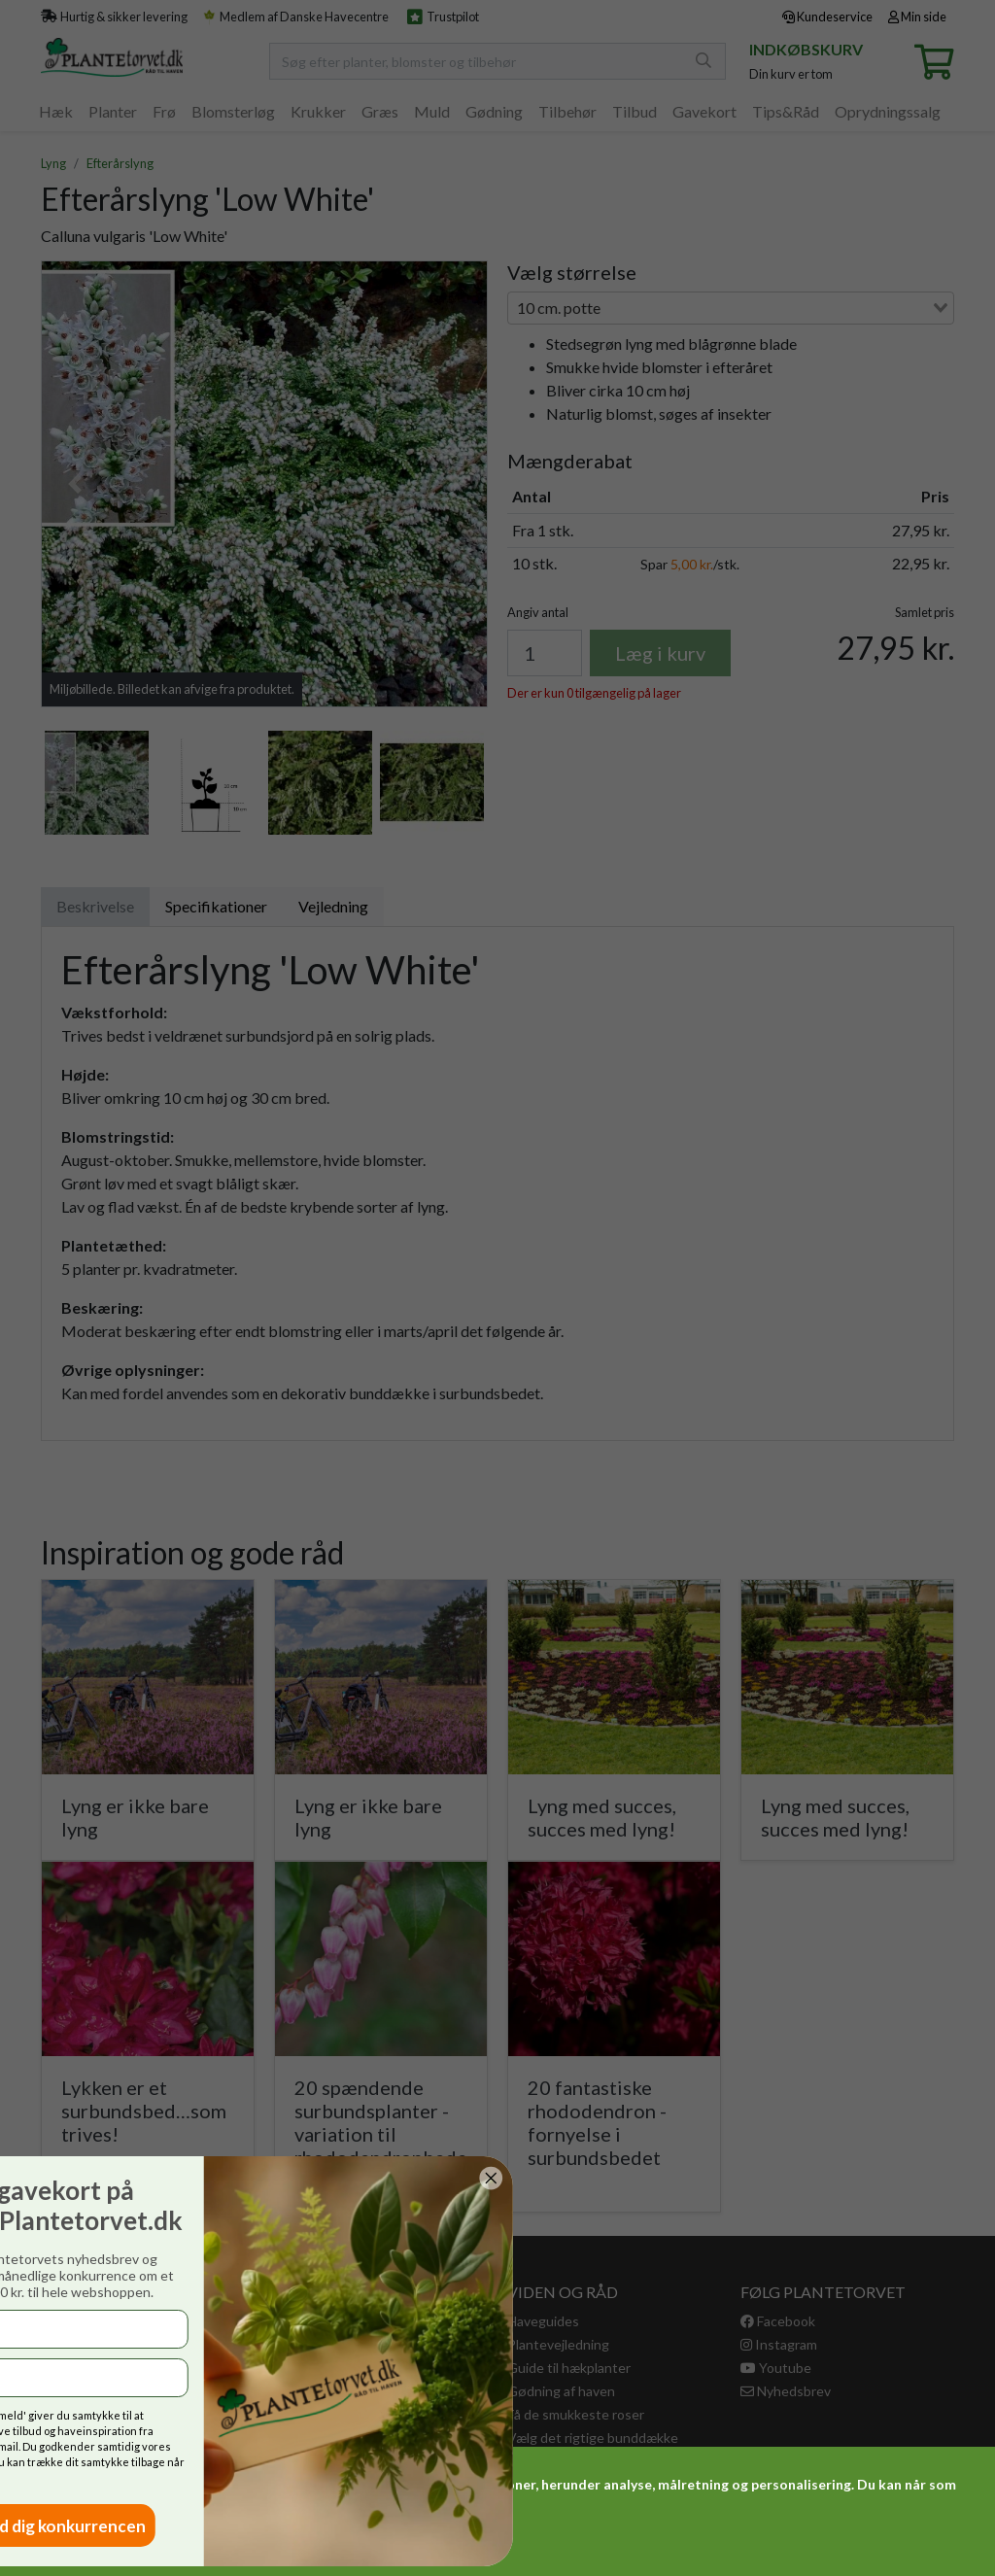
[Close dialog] (87, 2178)
